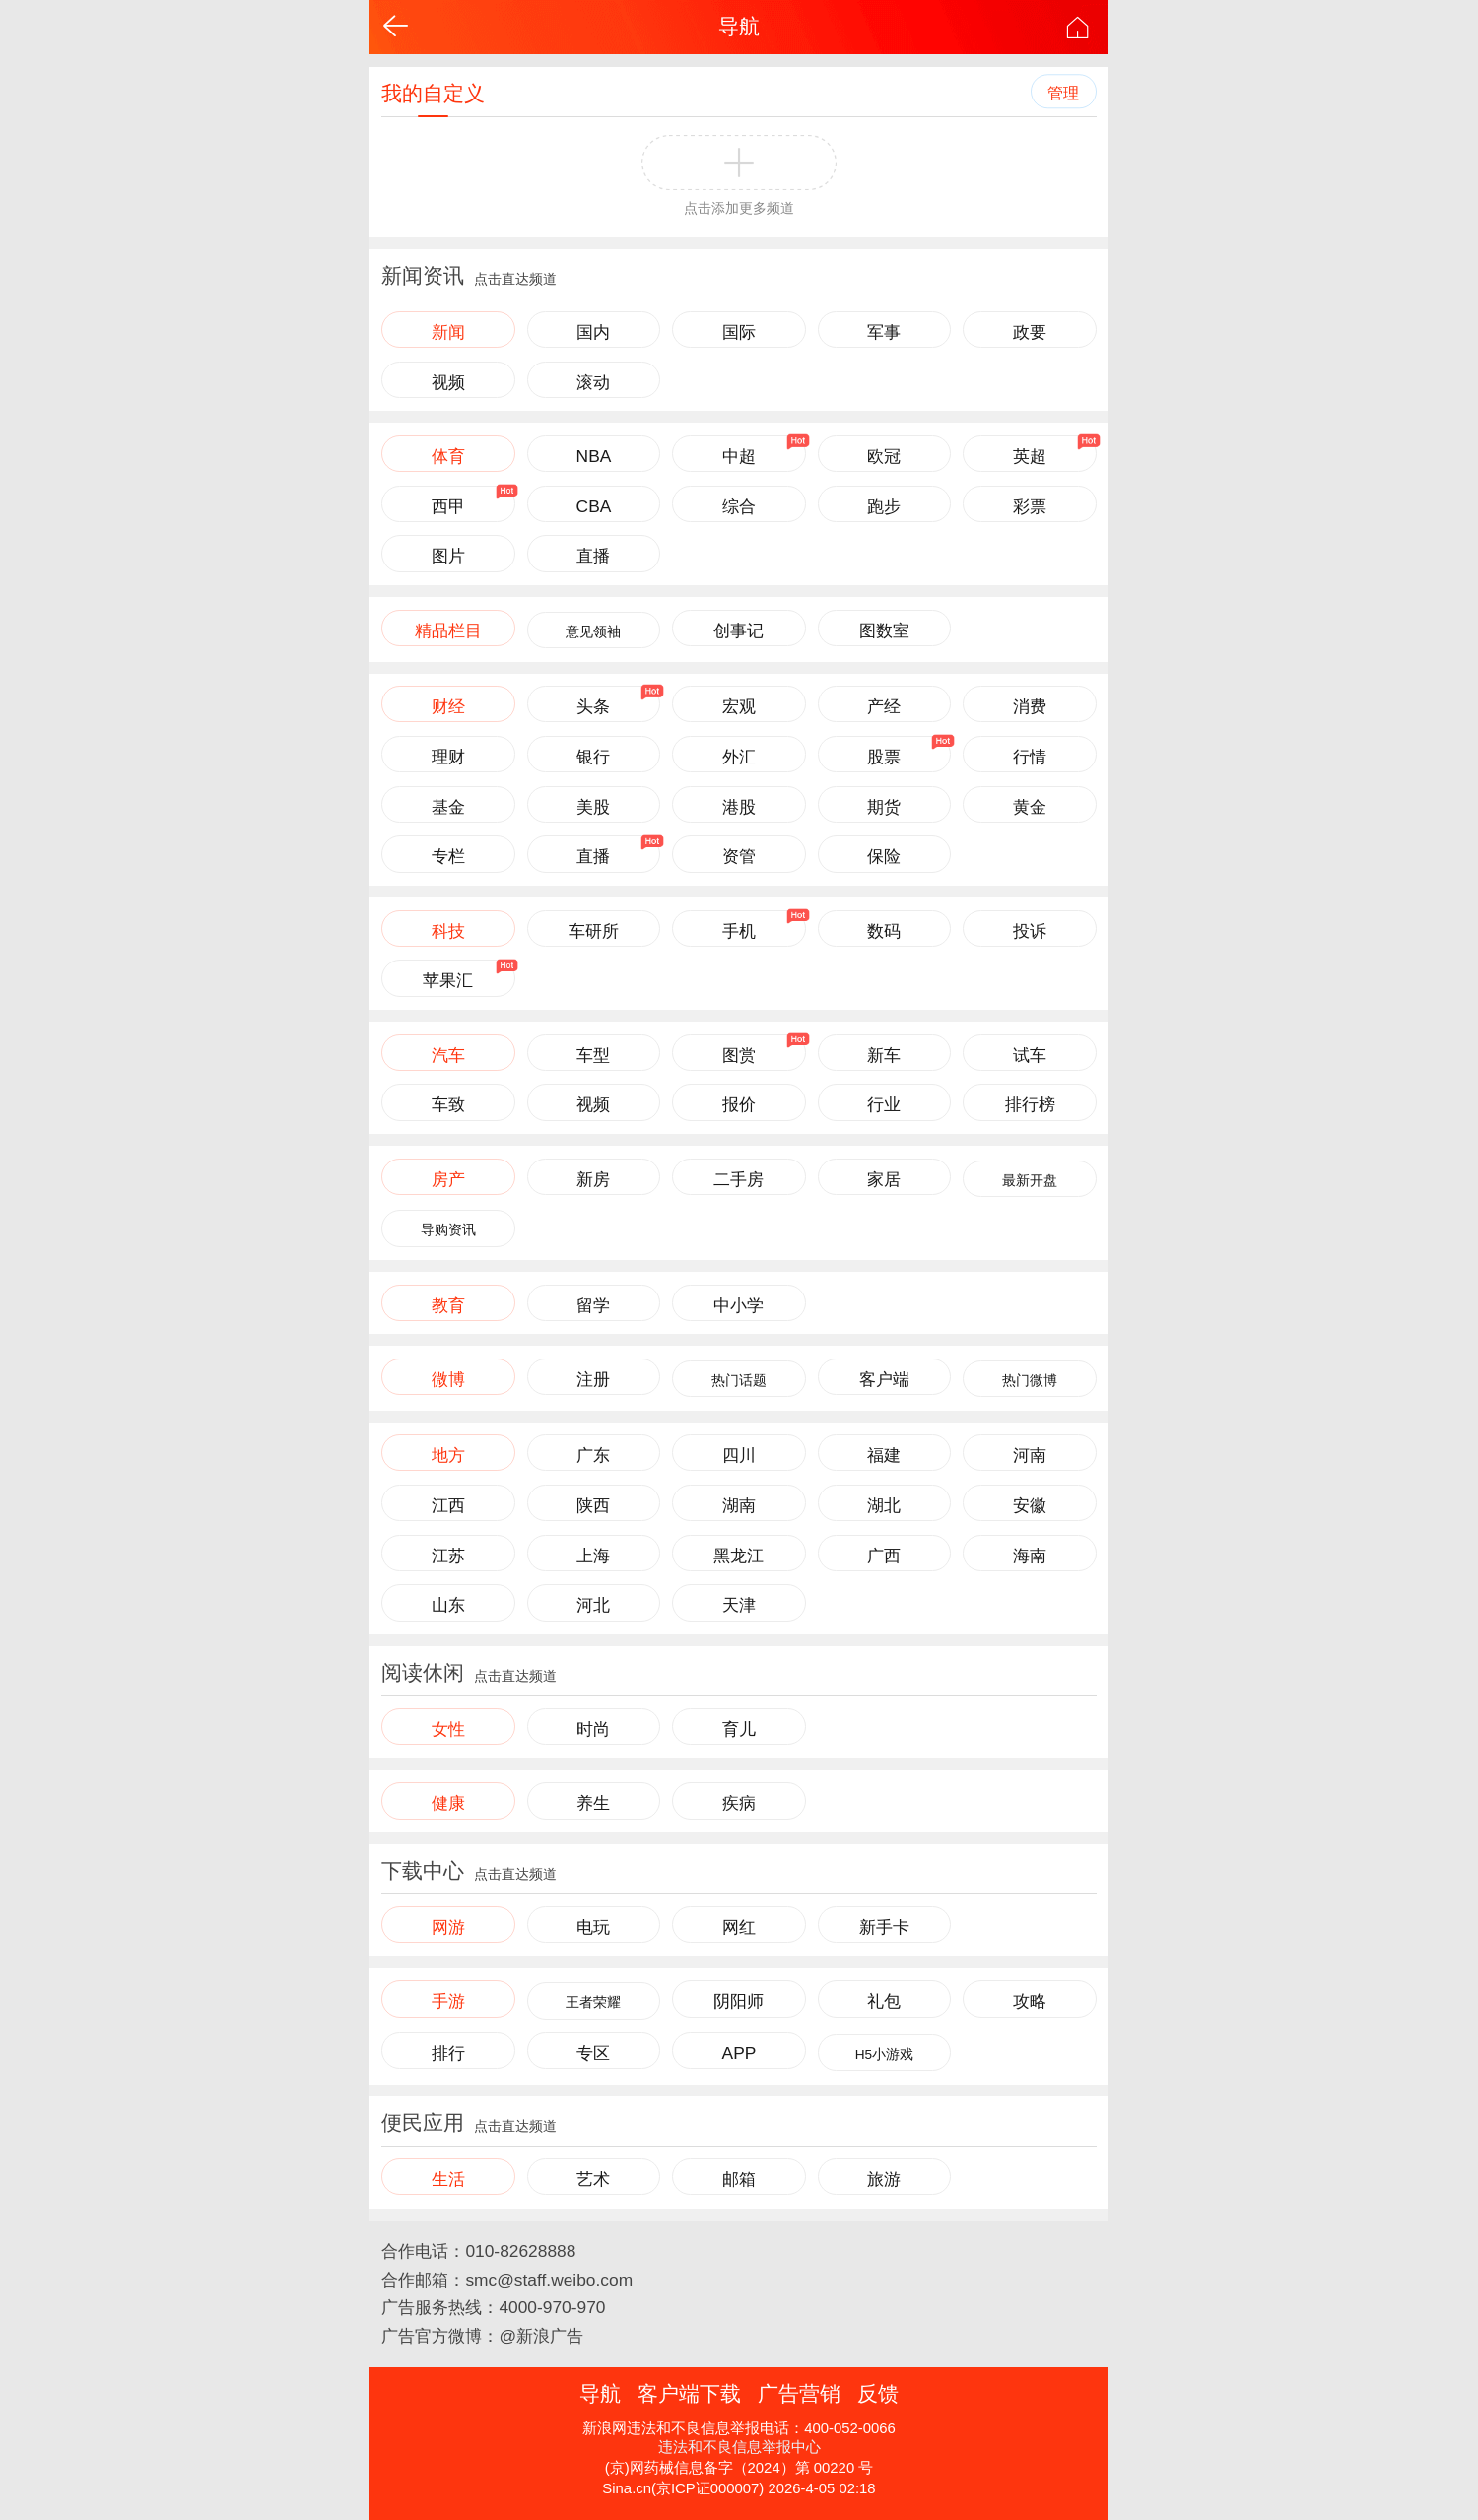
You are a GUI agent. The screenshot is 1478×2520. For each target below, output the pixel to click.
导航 (739, 26)
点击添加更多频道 (739, 208)
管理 (1063, 93)
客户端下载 (689, 2393)
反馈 (878, 2393)
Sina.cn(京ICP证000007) (683, 2488)
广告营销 (799, 2393)
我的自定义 (433, 93)
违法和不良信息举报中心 (739, 2447)
